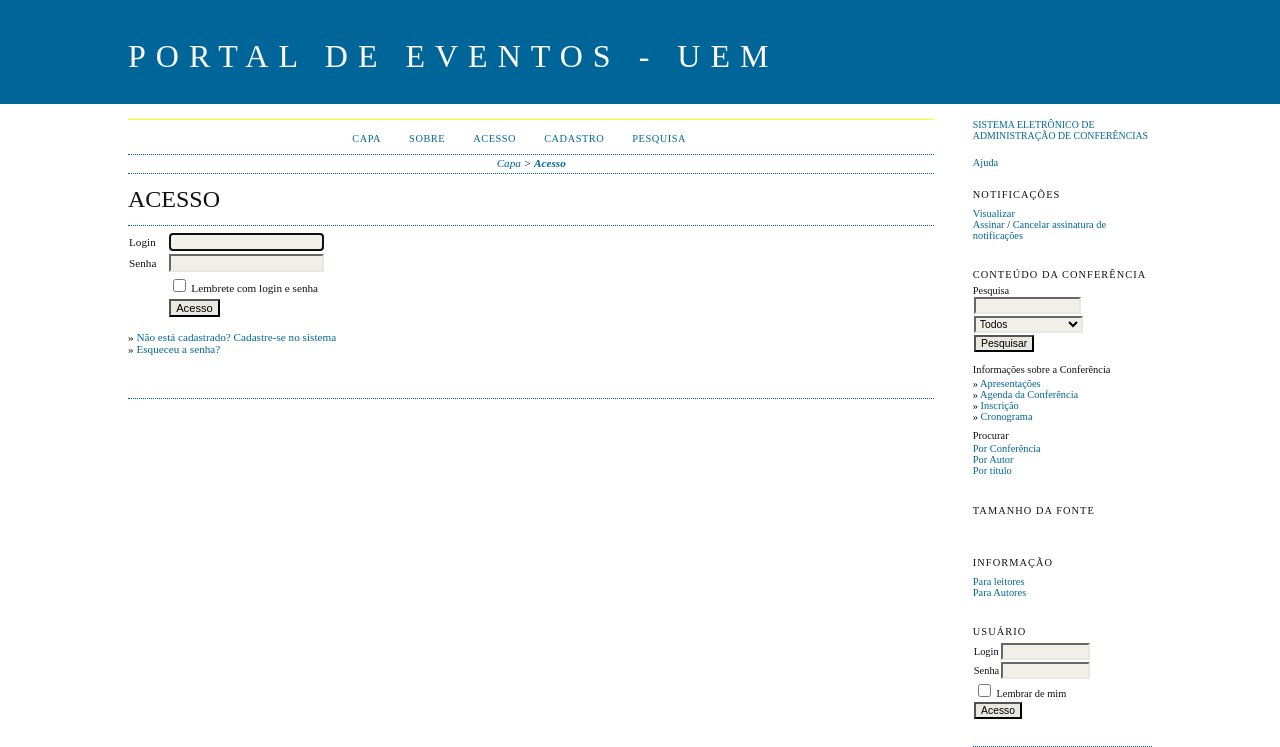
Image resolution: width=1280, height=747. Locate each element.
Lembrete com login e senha (254, 288)
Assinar (989, 224)
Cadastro (574, 138)
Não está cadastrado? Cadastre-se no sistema (236, 337)
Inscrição (1000, 405)
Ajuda (985, 162)
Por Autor (993, 459)
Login (986, 651)
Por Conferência (1007, 448)
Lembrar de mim (1031, 693)
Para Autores (999, 592)
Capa (366, 138)
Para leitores (999, 581)
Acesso (494, 138)
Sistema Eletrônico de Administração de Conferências (1060, 130)
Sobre (427, 138)
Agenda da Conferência (1029, 394)
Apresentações (1010, 383)
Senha (986, 670)
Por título (992, 470)
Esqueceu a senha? (178, 349)
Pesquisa (659, 138)
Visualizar (994, 213)
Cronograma (1007, 416)
